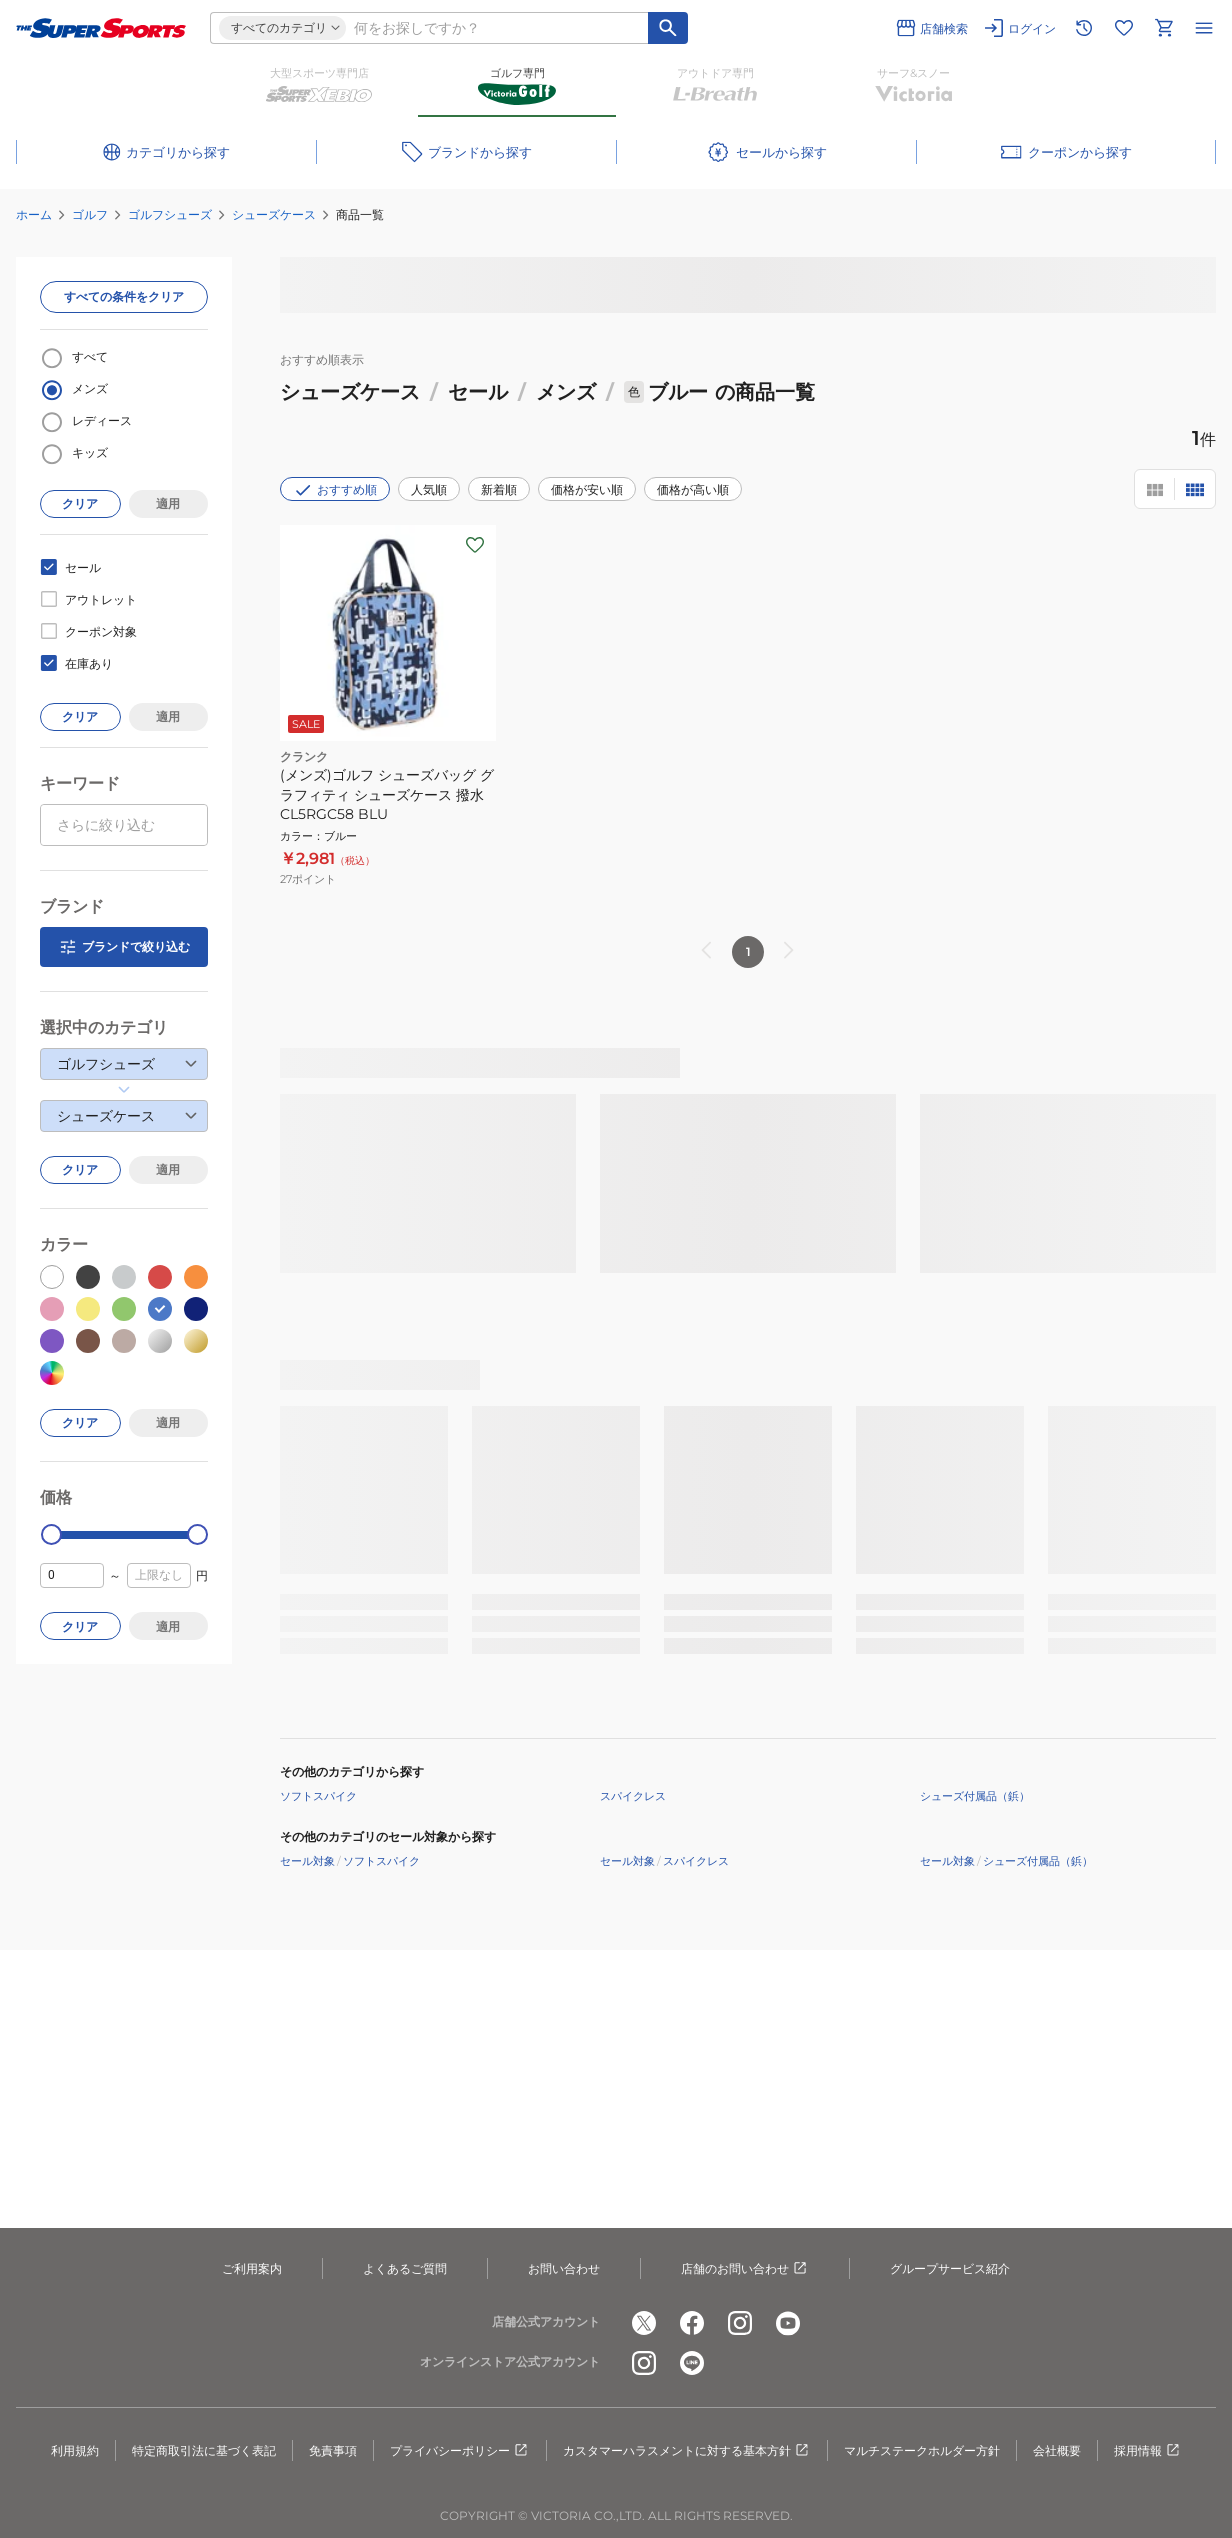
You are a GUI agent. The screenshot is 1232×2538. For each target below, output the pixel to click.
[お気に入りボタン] (475, 545)
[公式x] (644, 2323)
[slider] (51, 1534)
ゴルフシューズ (170, 214)
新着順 (499, 489)
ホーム (34, 214)
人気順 (429, 489)
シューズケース (274, 214)
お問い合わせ (564, 2268)
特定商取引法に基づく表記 (204, 2450)
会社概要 (1057, 2450)
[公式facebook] (692, 2323)
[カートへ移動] (1164, 28)
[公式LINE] (692, 2363)
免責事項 (333, 2450)
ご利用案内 (252, 2268)
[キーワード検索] (668, 28)
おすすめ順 (335, 490)
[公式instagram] (740, 2323)
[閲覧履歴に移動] (1084, 28)
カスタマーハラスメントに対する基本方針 (687, 2451)
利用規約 (75, 2450)
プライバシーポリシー (460, 2451)
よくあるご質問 (405, 2268)
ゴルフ (90, 214)
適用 (168, 503)
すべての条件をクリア (124, 296)
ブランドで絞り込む (124, 947)
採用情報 (1148, 2451)
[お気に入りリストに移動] (1124, 28)
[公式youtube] (788, 2323)
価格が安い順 (587, 489)
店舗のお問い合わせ (745, 2269)
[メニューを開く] (1204, 28)
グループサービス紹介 (950, 2268)
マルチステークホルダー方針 (922, 2450)
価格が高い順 (693, 489)
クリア (80, 503)
